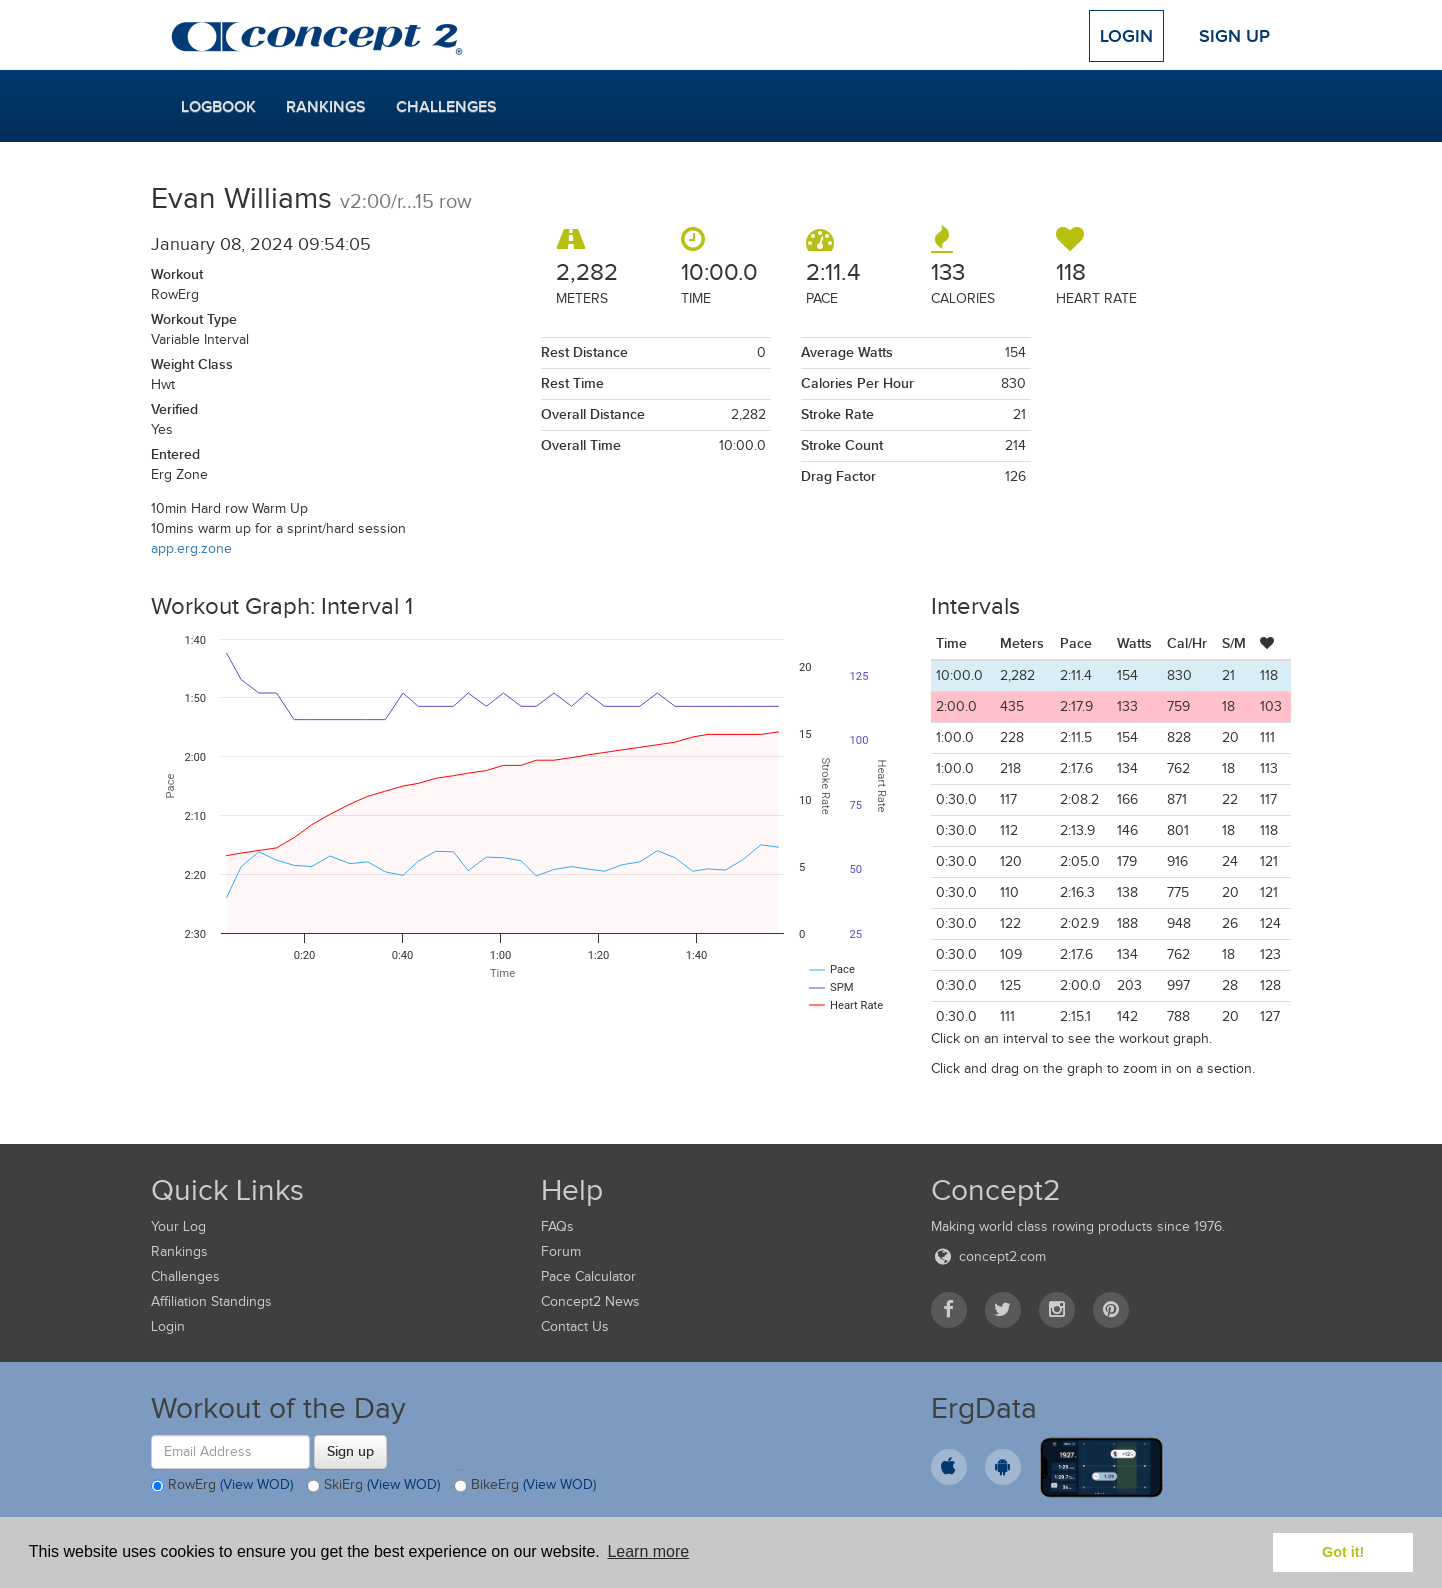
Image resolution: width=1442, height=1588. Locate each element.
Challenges (446, 107)
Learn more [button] (648, 1551)
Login (1126, 36)
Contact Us (575, 1326)
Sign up (350, 1451)
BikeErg (525, 1486)
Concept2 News (590, 1301)
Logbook (218, 107)
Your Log (178, 1226)
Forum (561, 1251)
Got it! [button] (1343, 1552)
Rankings (326, 107)
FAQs (557, 1226)
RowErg (222, 1486)
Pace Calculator (588, 1276)
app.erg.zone (191, 548)
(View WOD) (256, 1484)
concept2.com (988, 1256)
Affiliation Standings (211, 1301)
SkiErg (373, 1486)
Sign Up (1234, 36)
